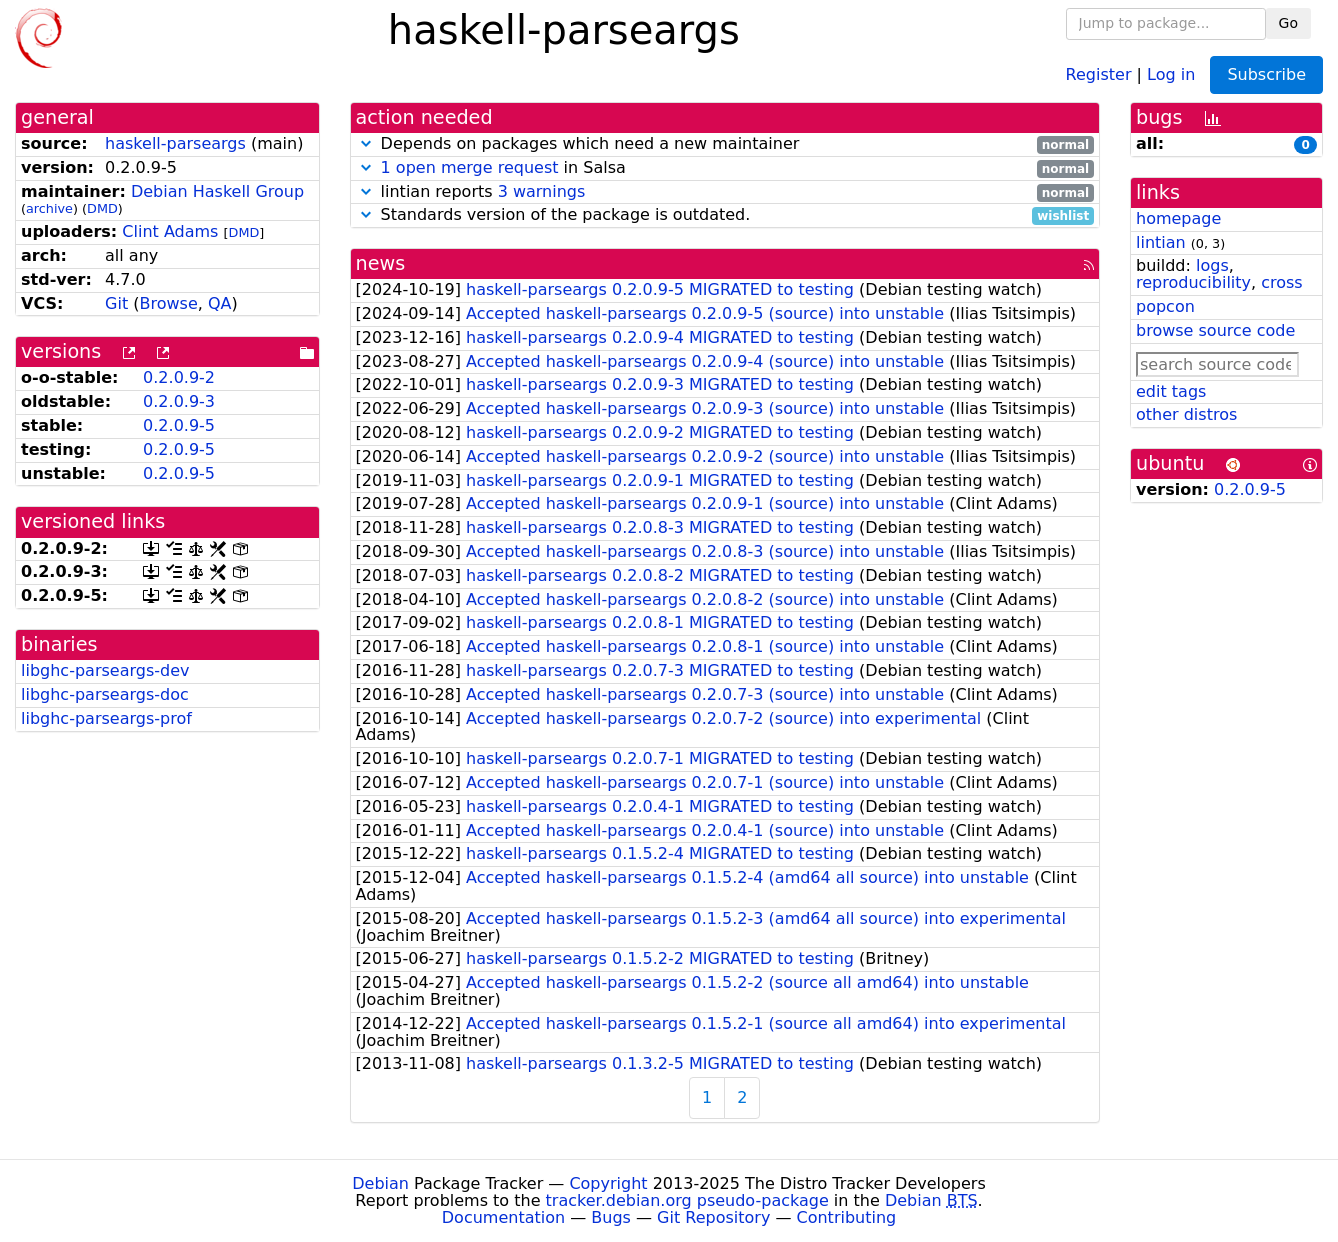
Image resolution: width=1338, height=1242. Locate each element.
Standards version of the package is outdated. (725, 215)
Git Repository (713, 1217)
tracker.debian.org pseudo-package (687, 1200)
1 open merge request (470, 167)
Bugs (611, 1217)
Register (1099, 73)
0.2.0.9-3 (179, 401)
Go (1288, 23)
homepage (1178, 218)
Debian (380, 1183)
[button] (366, 143)
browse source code (1215, 330)
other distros (1186, 414)
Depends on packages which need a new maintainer (725, 144)
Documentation (503, 1217)
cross (1281, 282)
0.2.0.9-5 (179, 425)
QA (220, 303)
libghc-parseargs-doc (105, 694)
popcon (1165, 306)
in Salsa (725, 168)
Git (116, 303)
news (381, 263)
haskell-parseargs (175, 143)
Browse (169, 303)
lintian (1161, 242)
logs (1212, 265)
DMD (102, 208)
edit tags (1171, 391)
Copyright (608, 1183)
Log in (1171, 73)
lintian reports (725, 192)
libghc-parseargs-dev (105, 670)
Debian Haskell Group (217, 191)
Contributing (847, 1217)
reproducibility (1193, 282)
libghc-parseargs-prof (106, 718)
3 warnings (542, 191)
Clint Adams (170, 231)
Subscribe (1266, 74)
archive (49, 208)
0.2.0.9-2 (179, 377)
